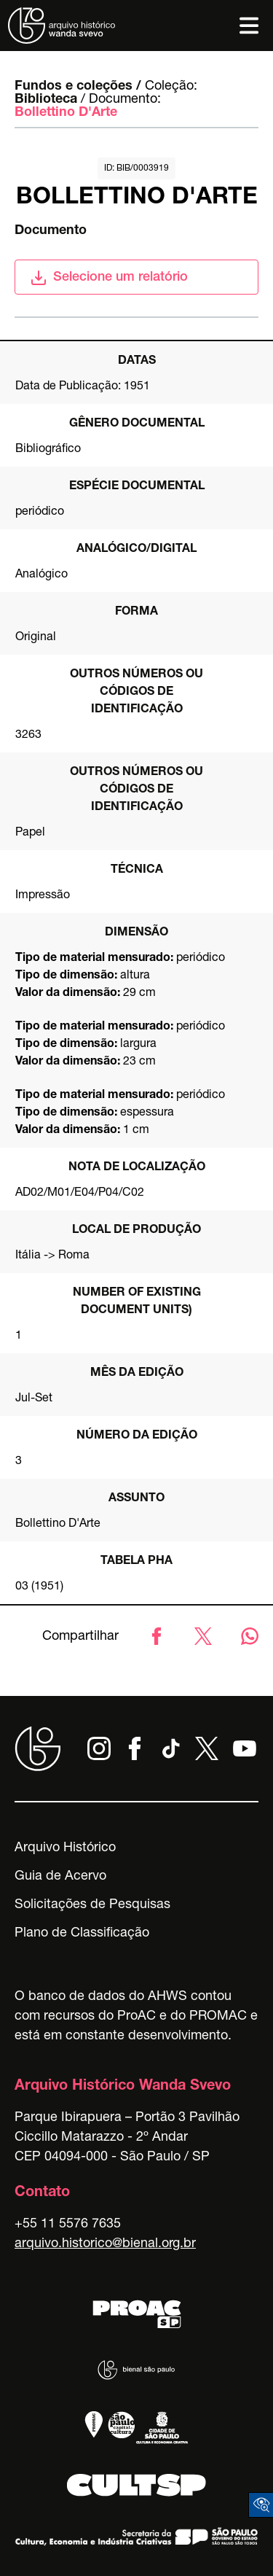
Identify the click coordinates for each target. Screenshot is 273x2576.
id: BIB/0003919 (136, 168)
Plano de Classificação (82, 1933)
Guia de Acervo (60, 1876)
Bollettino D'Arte (66, 113)
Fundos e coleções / (78, 86)
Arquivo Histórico (65, 1848)
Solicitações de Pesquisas (92, 1905)
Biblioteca (46, 99)
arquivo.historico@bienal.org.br (105, 2244)
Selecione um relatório (109, 278)
